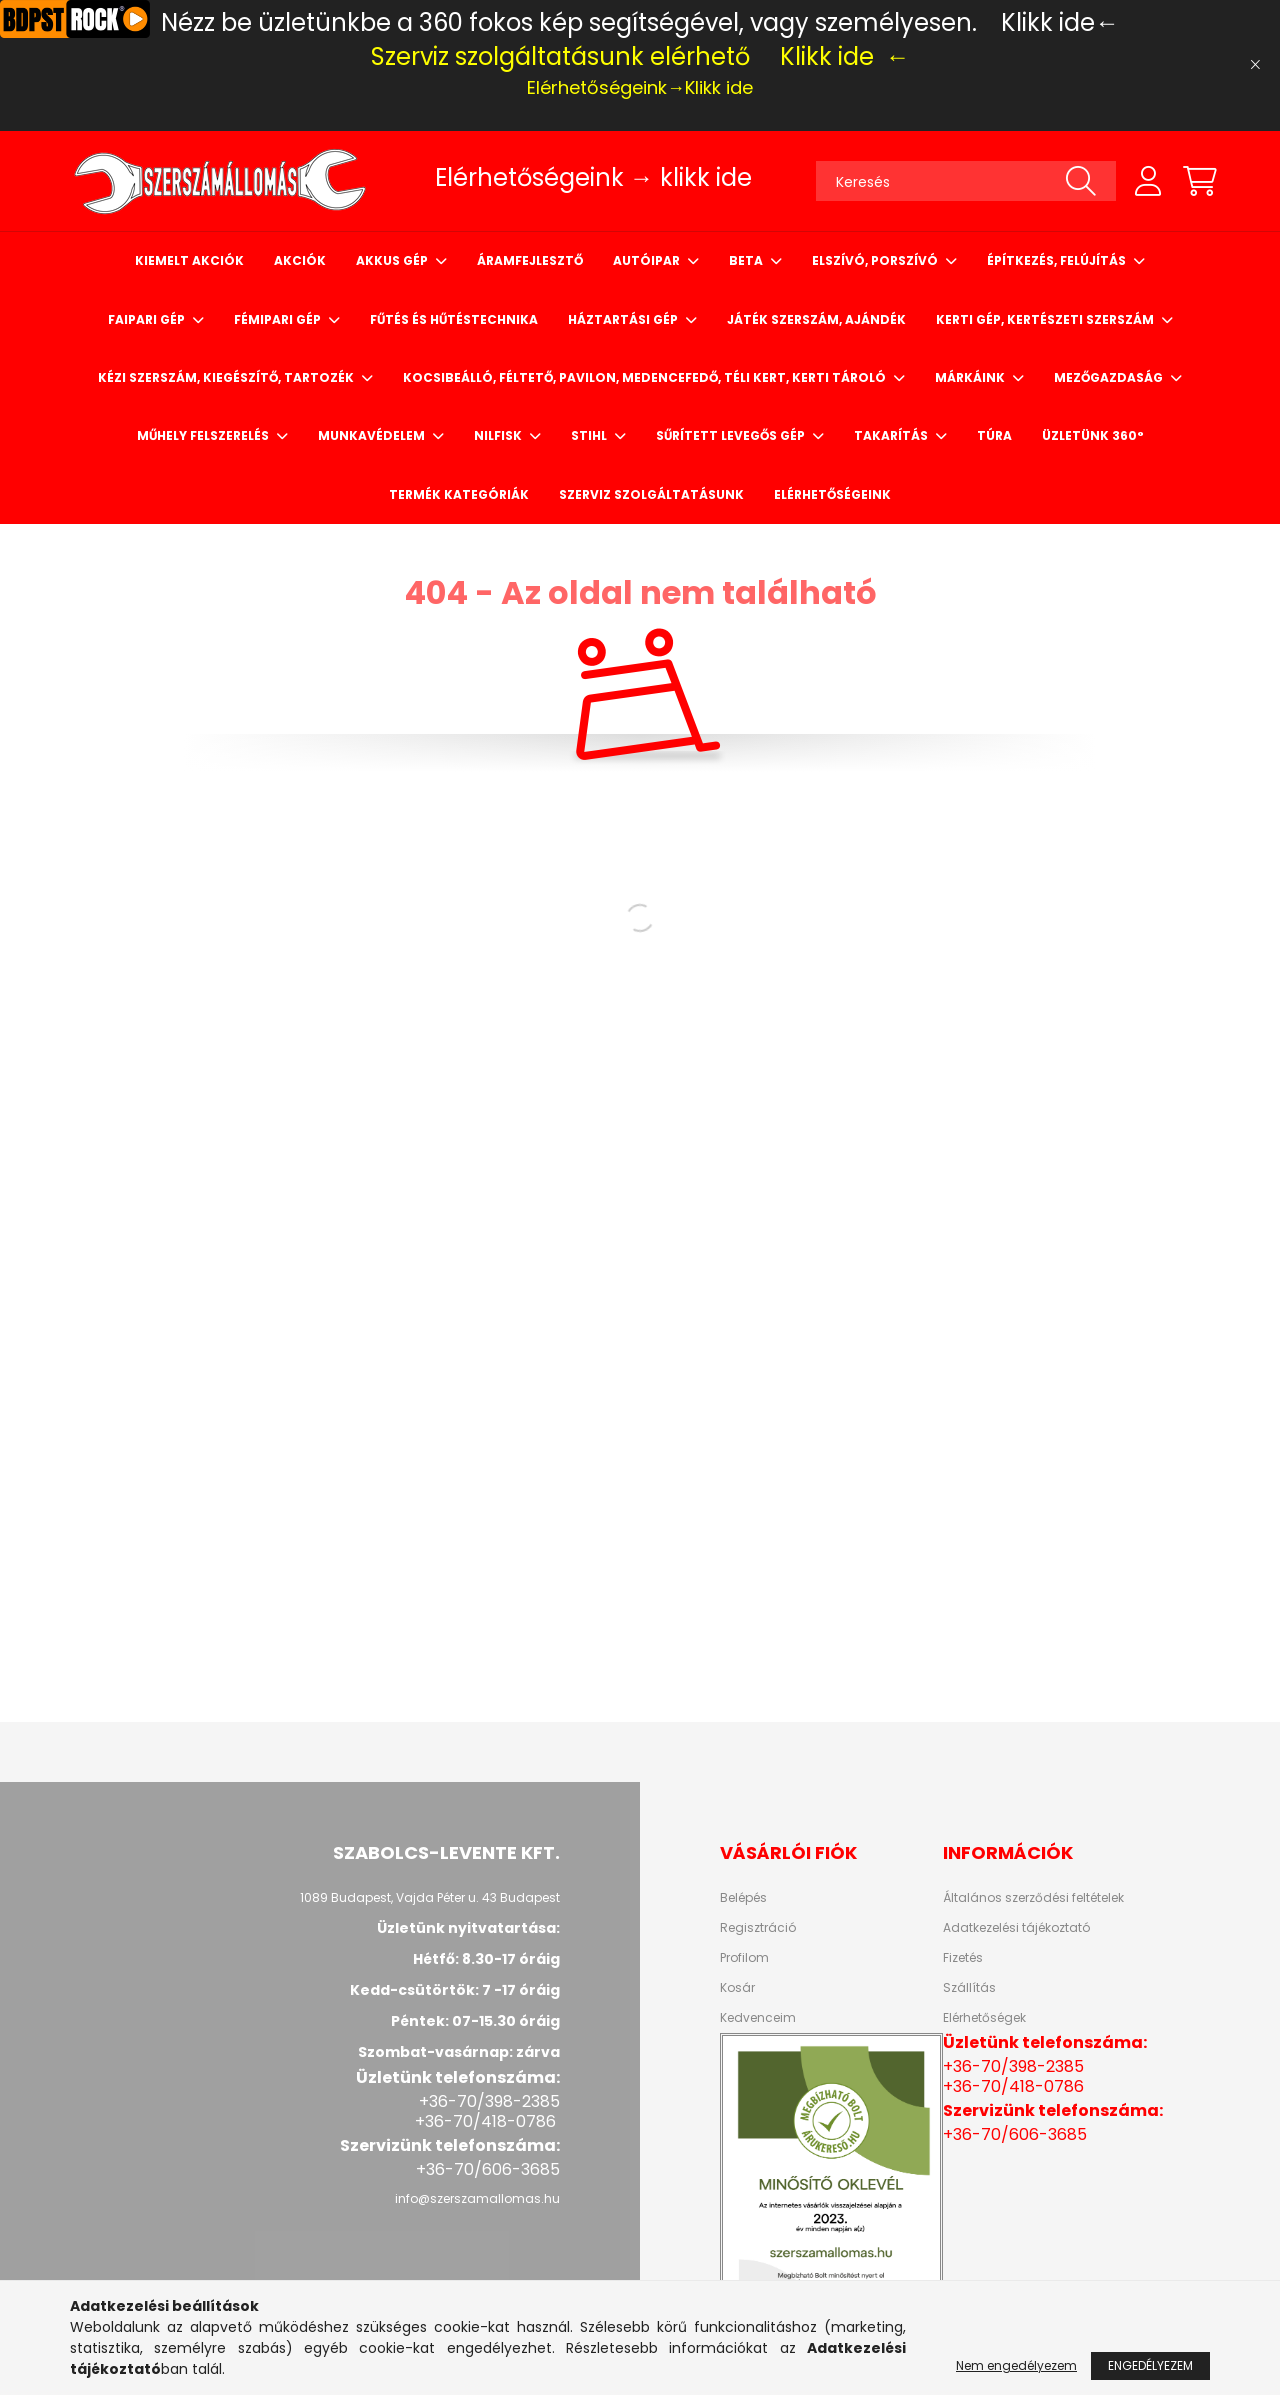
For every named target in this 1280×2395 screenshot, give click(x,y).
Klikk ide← (1060, 22)
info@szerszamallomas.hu (477, 2198)
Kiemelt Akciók (189, 260)
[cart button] (1200, 181)
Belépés (743, 1898)
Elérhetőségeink (832, 494)
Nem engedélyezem (1016, 2365)
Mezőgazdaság (1110, 377)
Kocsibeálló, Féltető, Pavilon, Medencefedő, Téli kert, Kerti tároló (646, 377)
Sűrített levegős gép (732, 435)
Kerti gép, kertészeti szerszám (1046, 319)
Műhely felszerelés (204, 435)
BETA (747, 260)
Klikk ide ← (845, 56)
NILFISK (499, 435)
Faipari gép (148, 319)
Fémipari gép (279, 319)
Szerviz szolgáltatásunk (651, 494)
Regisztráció (758, 1928)
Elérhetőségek (984, 2018)
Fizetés (963, 1958)
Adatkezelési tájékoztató (1016, 1928)
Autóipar (648, 260)
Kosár (737, 1988)
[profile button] (1148, 181)
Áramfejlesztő (530, 260)
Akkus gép (393, 260)
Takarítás (892, 435)
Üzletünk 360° (1093, 435)
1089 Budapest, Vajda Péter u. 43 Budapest (430, 1897)
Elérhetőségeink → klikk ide (593, 177)
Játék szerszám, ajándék (816, 319)
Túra (994, 435)
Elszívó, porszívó (876, 260)
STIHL (590, 435)
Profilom (744, 1958)
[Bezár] (1255, 65)
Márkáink (971, 377)
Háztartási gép (624, 319)
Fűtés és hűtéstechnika (454, 319)
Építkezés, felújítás (1058, 260)
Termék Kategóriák (459, 494)
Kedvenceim (758, 2018)
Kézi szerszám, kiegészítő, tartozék (227, 377)
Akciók (300, 260)
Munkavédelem (373, 435)
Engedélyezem (1150, 2365)
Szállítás (969, 1988)
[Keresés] (966, 181)
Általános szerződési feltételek (1033, 1898)
